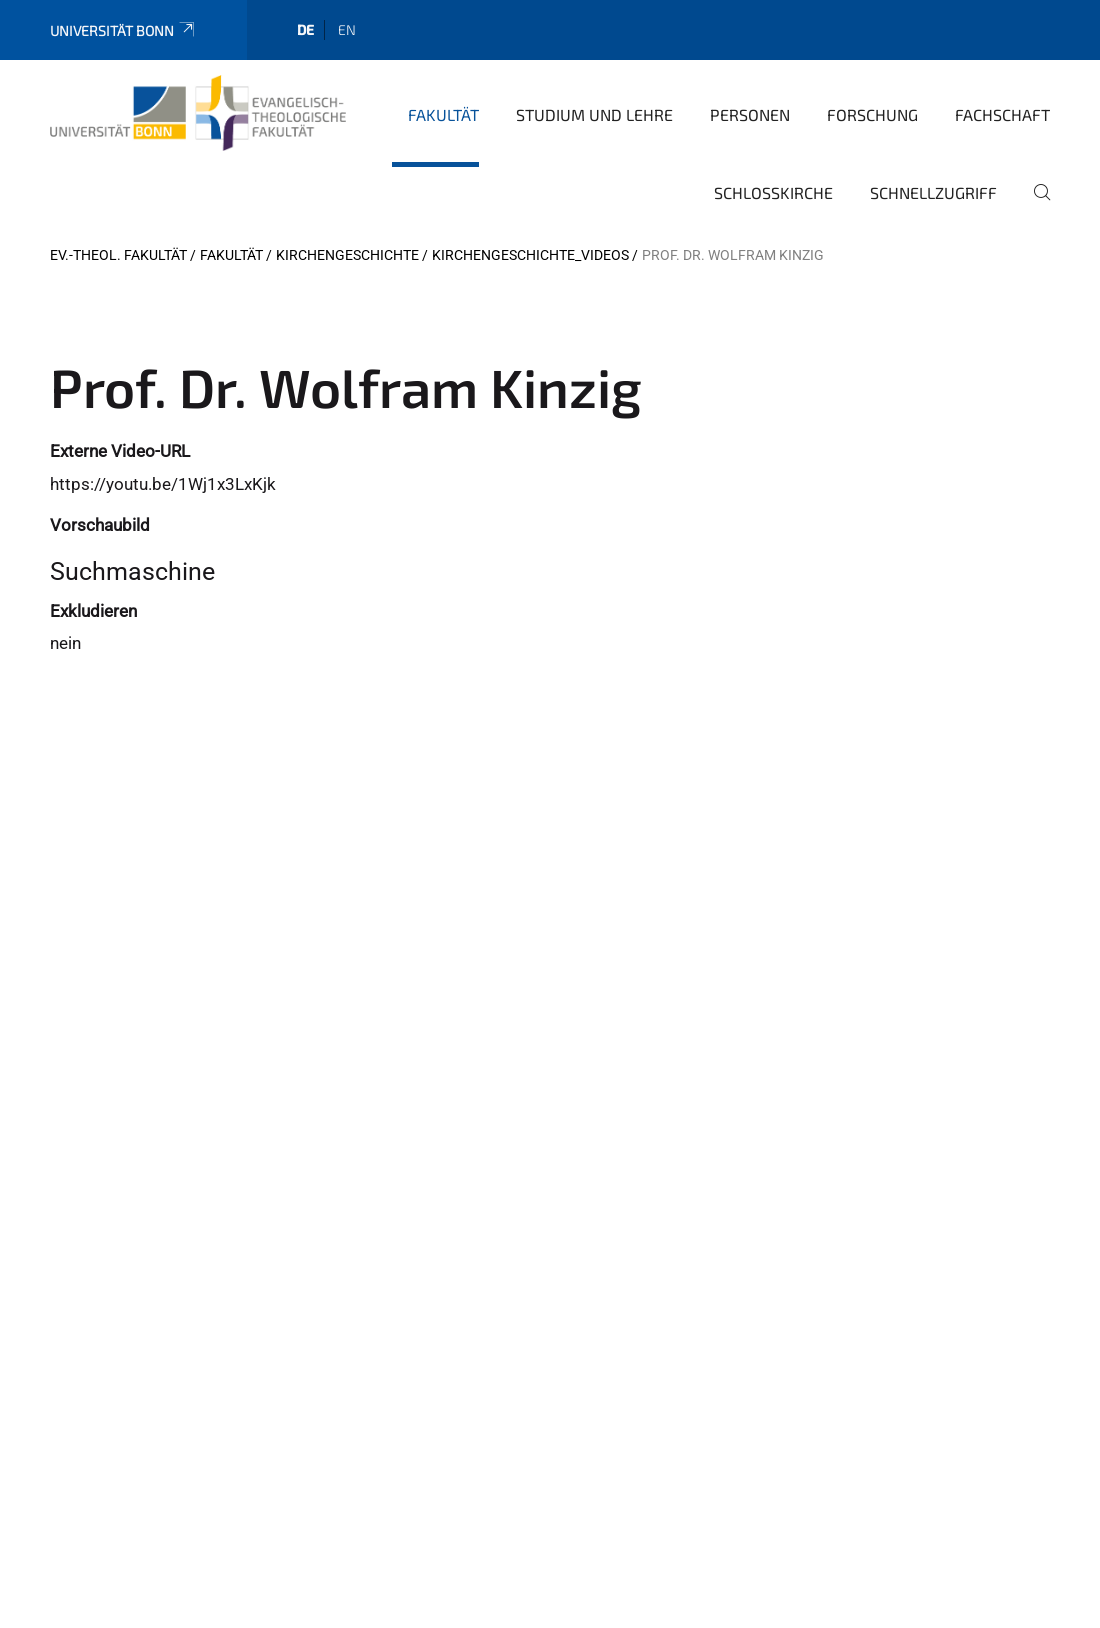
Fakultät (443, 114)
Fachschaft (1002, 114)
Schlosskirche (773, 192)
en (347, 29)
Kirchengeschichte (347, 255)
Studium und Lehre (594, 114)
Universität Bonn (123, 30)
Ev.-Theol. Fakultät (118, 255)
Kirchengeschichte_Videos (530, 255)
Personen (750, 114)
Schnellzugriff (933, 192)
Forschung (872, 114)
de (305, 29)
